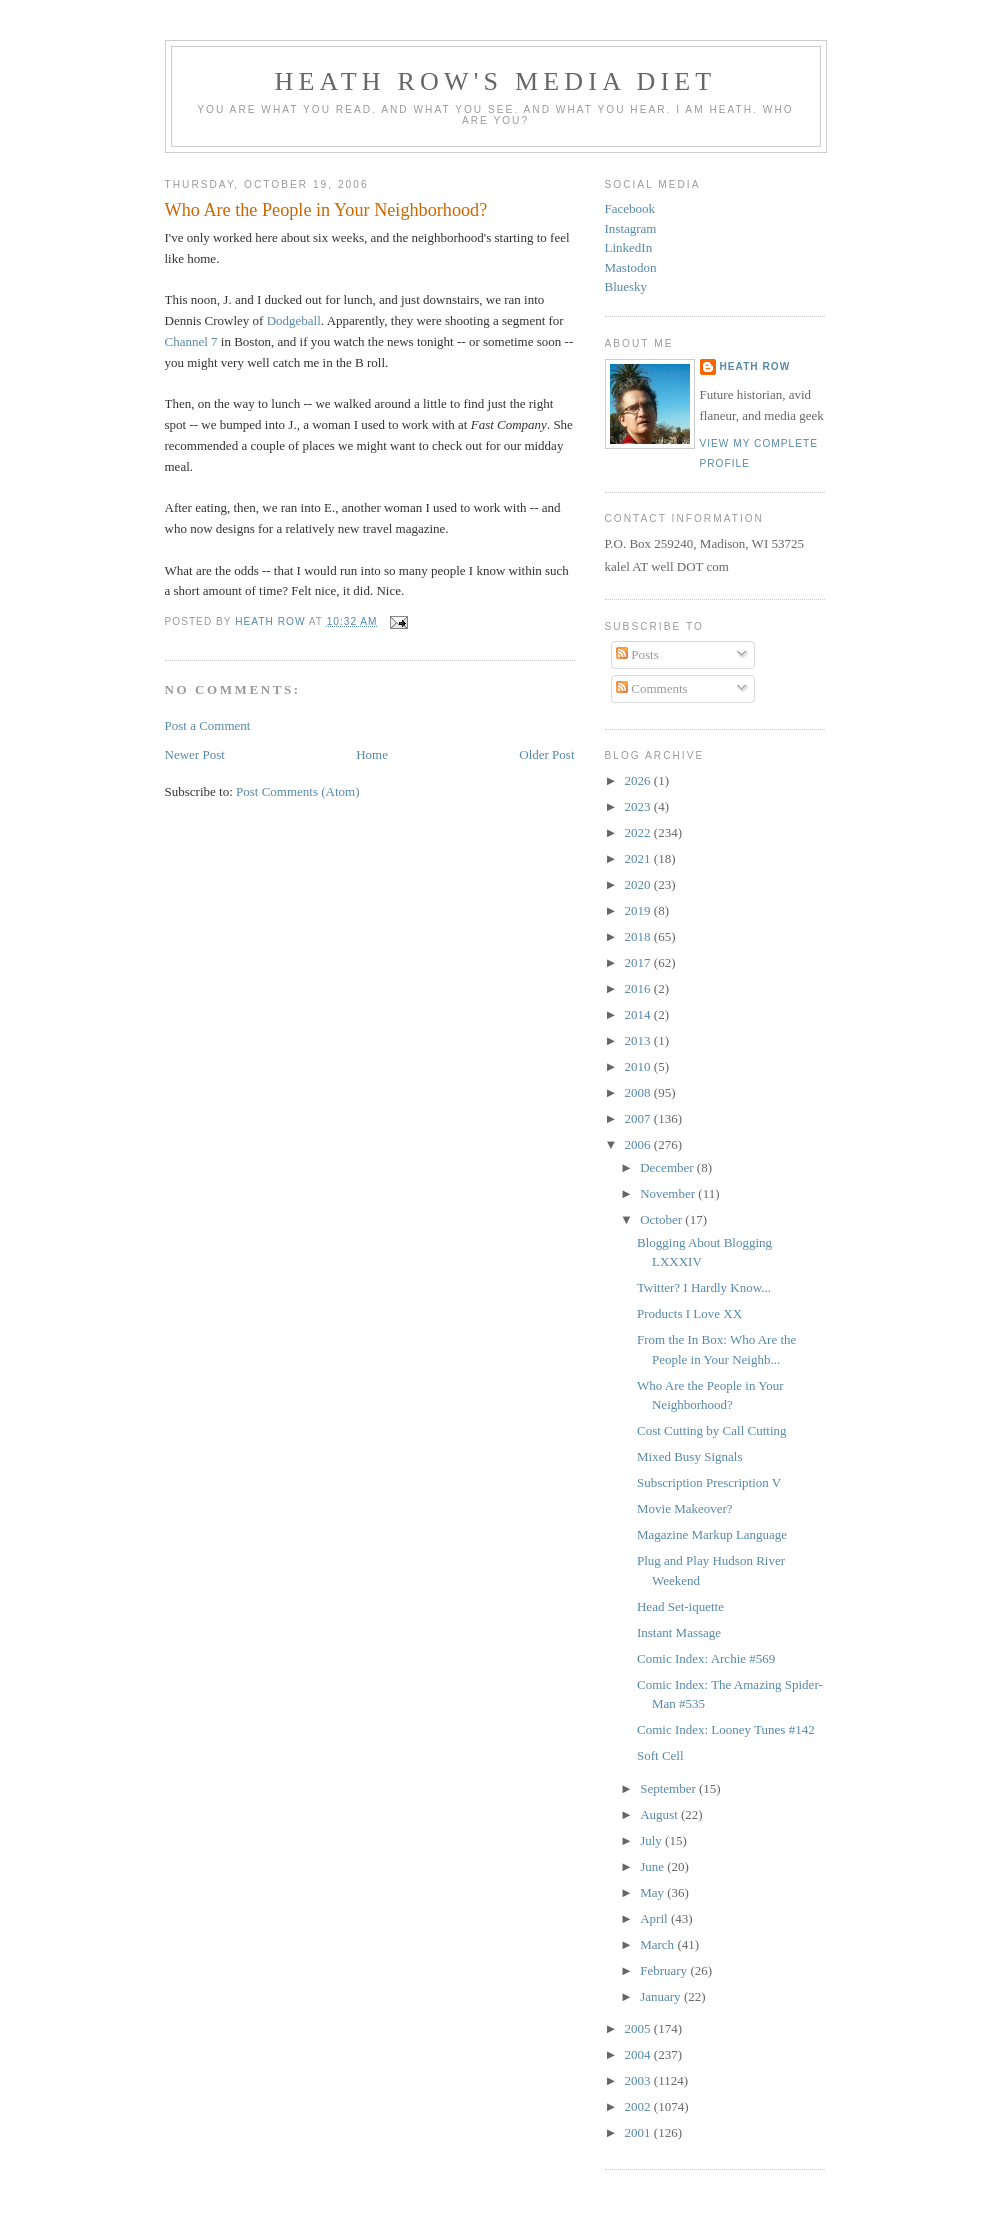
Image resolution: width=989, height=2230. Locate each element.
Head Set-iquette (680, 1606)
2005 (639, 2028)
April (655, 1918)
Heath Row (755, 366)
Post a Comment (208, 725)
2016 (639, 988)
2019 (639, 910)
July (652, 1840)
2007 (639, 1118)
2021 (639, 858)
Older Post (546, 754)
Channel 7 (191, 341)
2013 (639, 1040)
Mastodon (631, 267)
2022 (639, 832)
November (669, 1193)
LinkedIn (629, 247)
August (660, 1814)
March (658, 1944)
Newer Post (195, 754)
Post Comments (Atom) (298, 791)
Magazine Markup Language (712, 1534)
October (662, 1219)
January (662, 1996)
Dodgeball (294, 320)
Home (372, 754)
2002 (639, 2106)
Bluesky (626, 286)
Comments (652, 688)
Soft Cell (660, 1755)
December (668, 1167)
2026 (639, 780)
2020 (639, 884)
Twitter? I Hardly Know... (704, 1287)
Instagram (631, 228)
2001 (639, 2132)
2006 (639, 1144)
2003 (639, 2080)
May (653, 1892)
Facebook (630, 208)
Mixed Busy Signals (689, 1456)
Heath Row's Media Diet (496, 81)
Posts (637, 654)
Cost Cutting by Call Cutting (712, 1430)
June (653, 1866)
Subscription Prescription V (709, 1482)
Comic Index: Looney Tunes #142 (726, 1729)
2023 (639, 806)
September (669, 1788)
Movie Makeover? (685, 1508)
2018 (639, 936)
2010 (639, 1066)
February (665, 1970)
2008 (639, 1092)
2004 (639, 2054)
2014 (639, 1014)
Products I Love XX (689, 1313)
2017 (639, 962)
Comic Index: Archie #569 (706, 1658)
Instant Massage (679, 1632)
